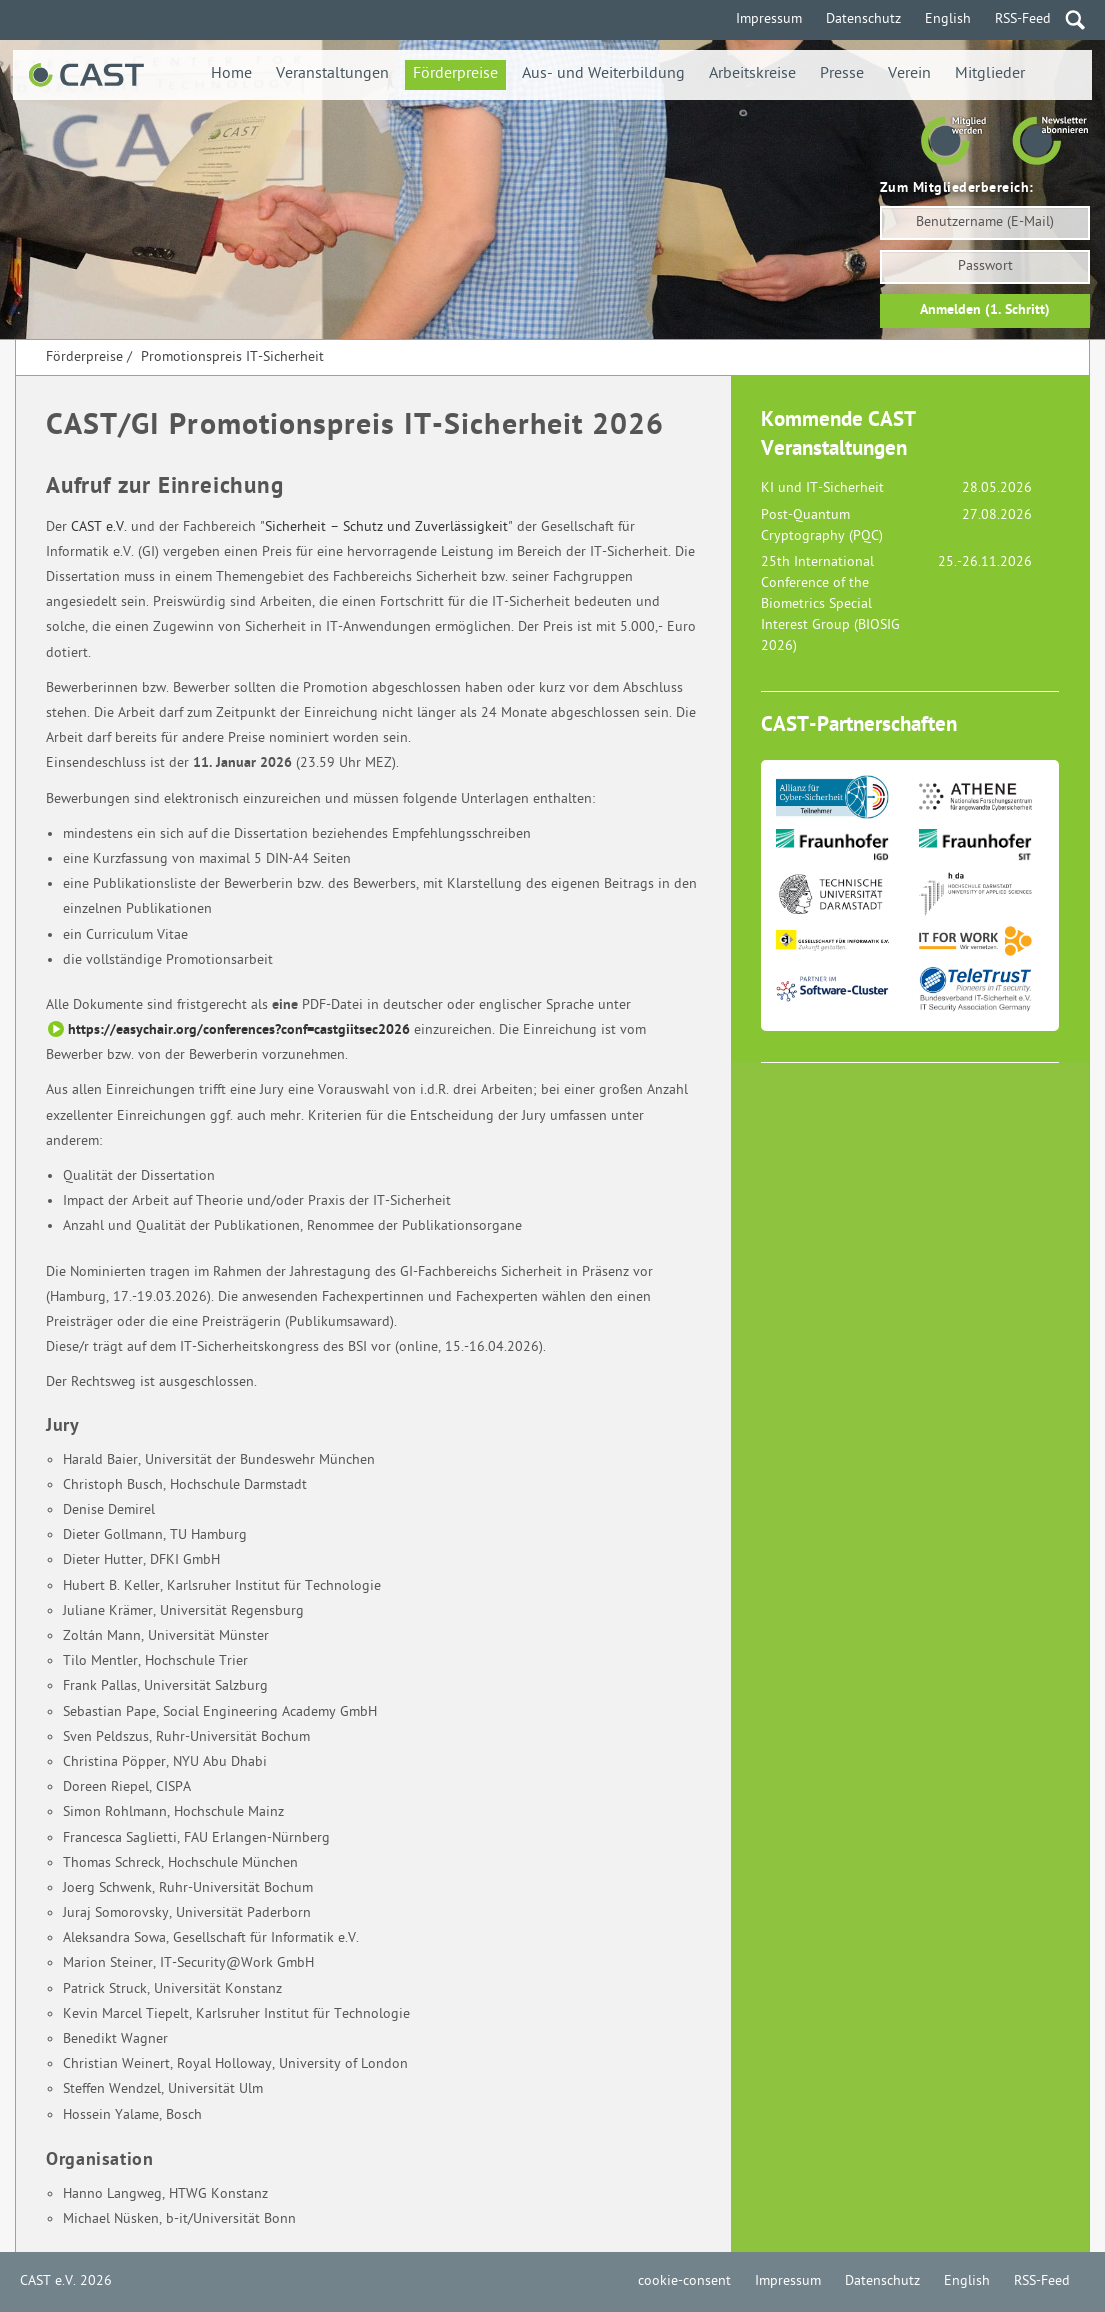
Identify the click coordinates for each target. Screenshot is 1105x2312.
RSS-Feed (1023, 19)
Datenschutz (863, 19)
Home (231, 74)
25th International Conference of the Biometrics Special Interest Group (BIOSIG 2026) (830, 604)
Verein (909, 74)
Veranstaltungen (332, 74)
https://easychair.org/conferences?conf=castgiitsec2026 (239, 1030)
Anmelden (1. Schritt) (985, 310)
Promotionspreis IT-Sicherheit (232, 357)
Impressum (769, 19)
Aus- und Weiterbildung (603, 74)
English (948, 19)
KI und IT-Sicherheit (822, 488)
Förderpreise (455, 74)
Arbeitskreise (752, 74)
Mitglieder (990, 74)
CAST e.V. (99, 527)
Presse (842, 74)
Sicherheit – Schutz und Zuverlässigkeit (386, 527)
